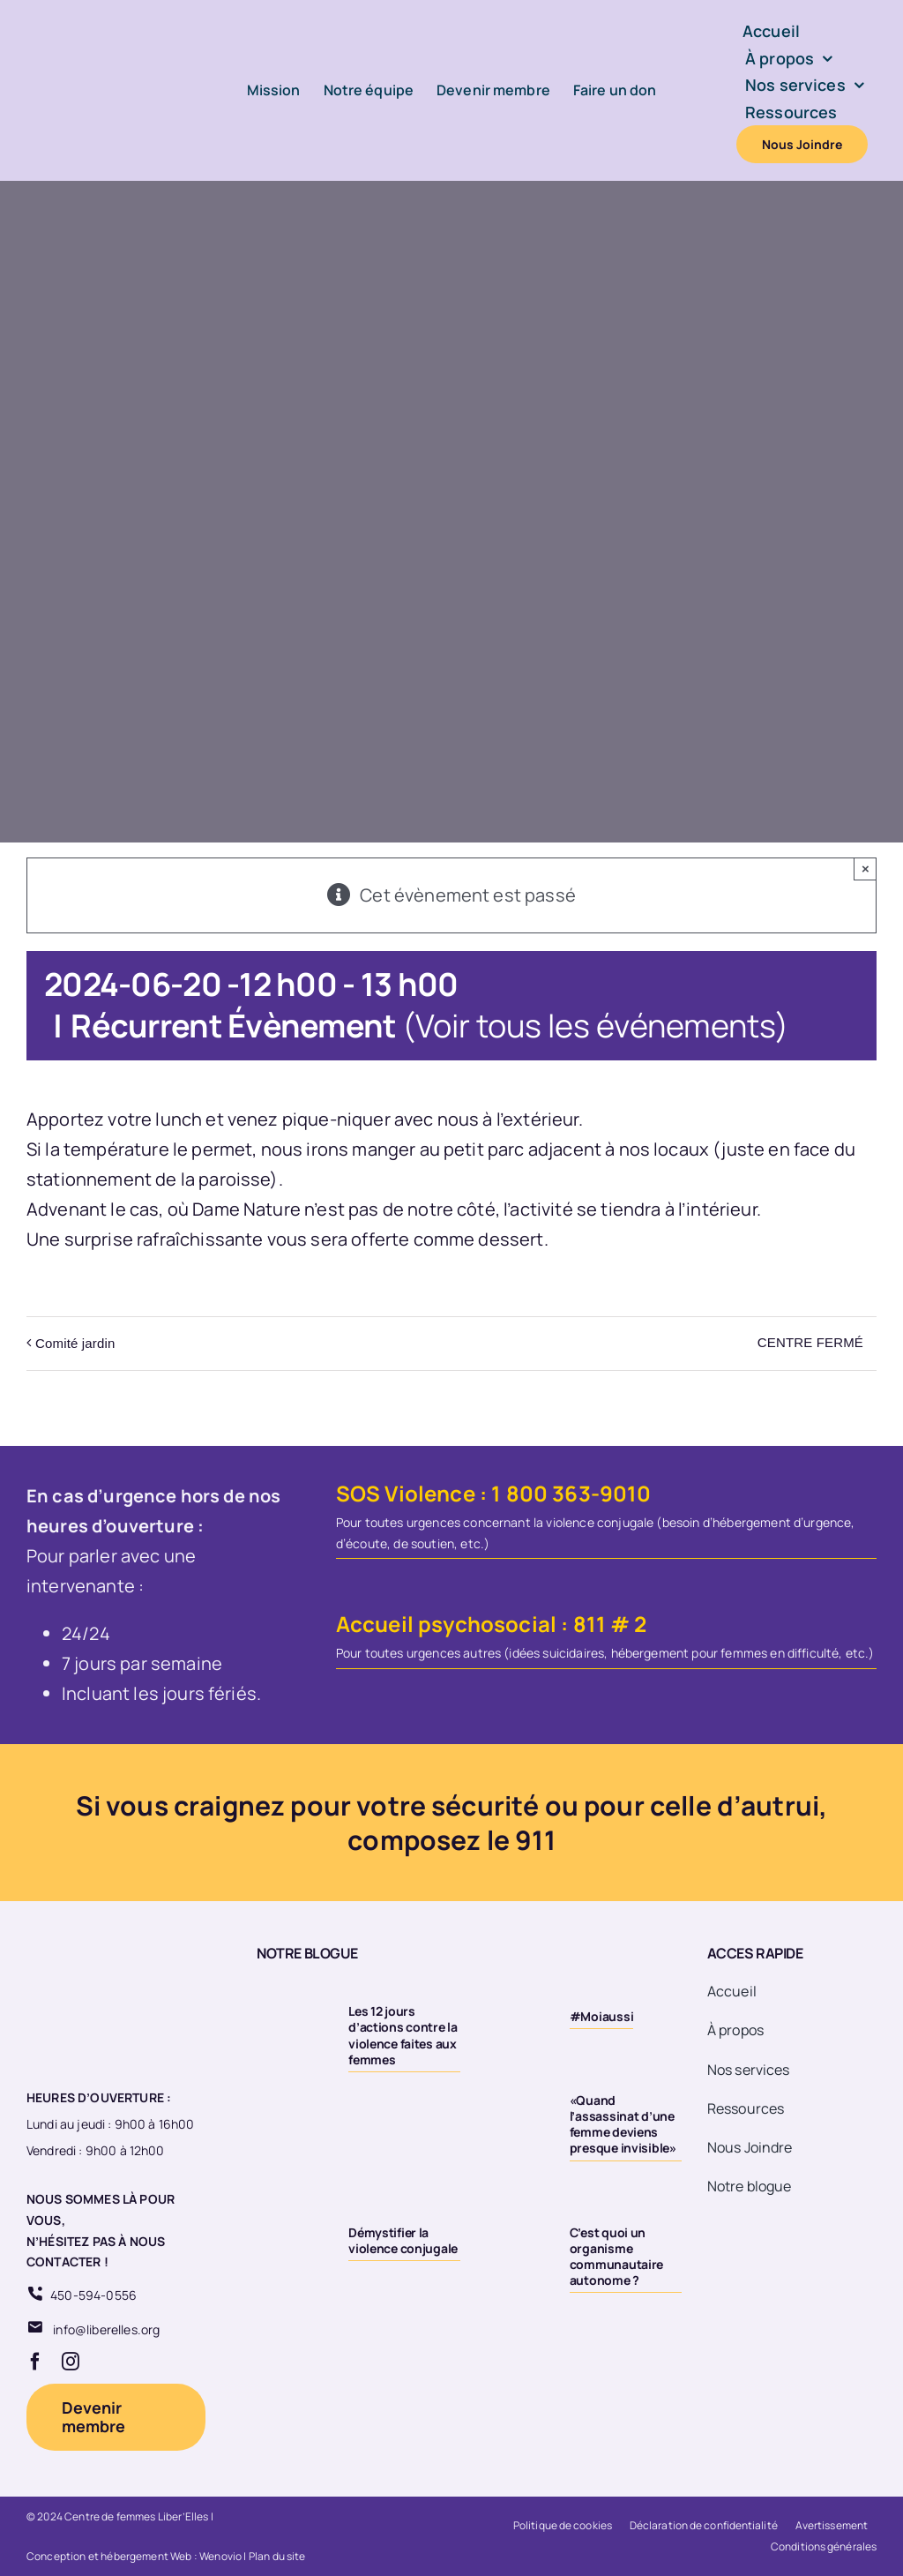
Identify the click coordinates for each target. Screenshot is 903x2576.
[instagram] (70, 2361)
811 (589, 1623)
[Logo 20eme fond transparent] (93, 1945)
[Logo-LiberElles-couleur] (97, 28)
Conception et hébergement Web (109, 2556)
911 (535, 1840)
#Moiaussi (601, 2016)
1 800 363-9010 (571, 1493)
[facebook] (35, 2361)
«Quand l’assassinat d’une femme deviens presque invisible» (623, 2124)
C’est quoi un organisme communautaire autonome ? (616, 2256)
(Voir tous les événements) (595, 1025)
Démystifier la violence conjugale (403, 2240)
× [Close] (865, 868)
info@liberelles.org (106, 2329)
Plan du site (277, 2556)
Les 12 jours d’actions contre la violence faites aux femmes (403, 2035)
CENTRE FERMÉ (810, 1342)
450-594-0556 (93, 2295)
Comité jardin (75, 1343)
